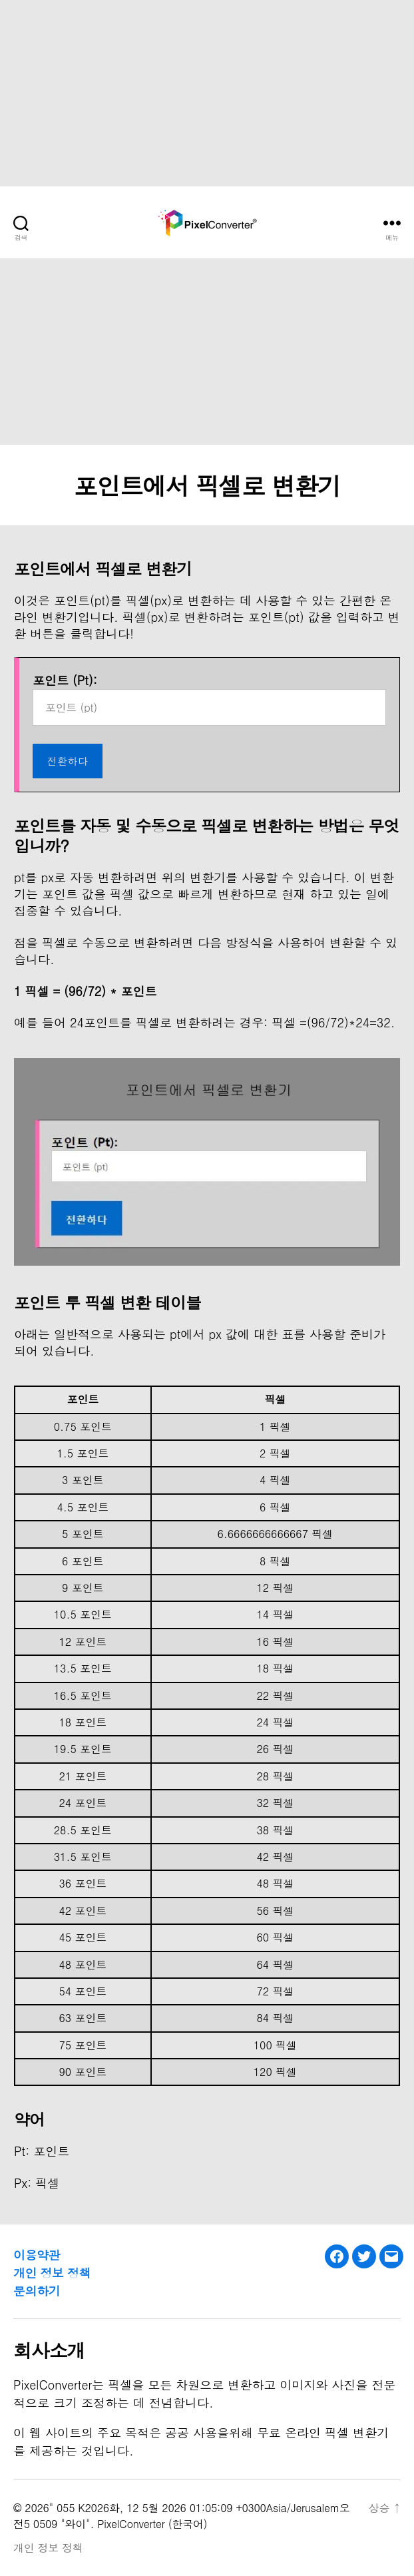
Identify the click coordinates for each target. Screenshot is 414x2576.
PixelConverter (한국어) (152, 2523)
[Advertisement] (207, 93)
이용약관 (36, 2254)
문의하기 (36, 2290)
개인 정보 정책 (52, 2272)
